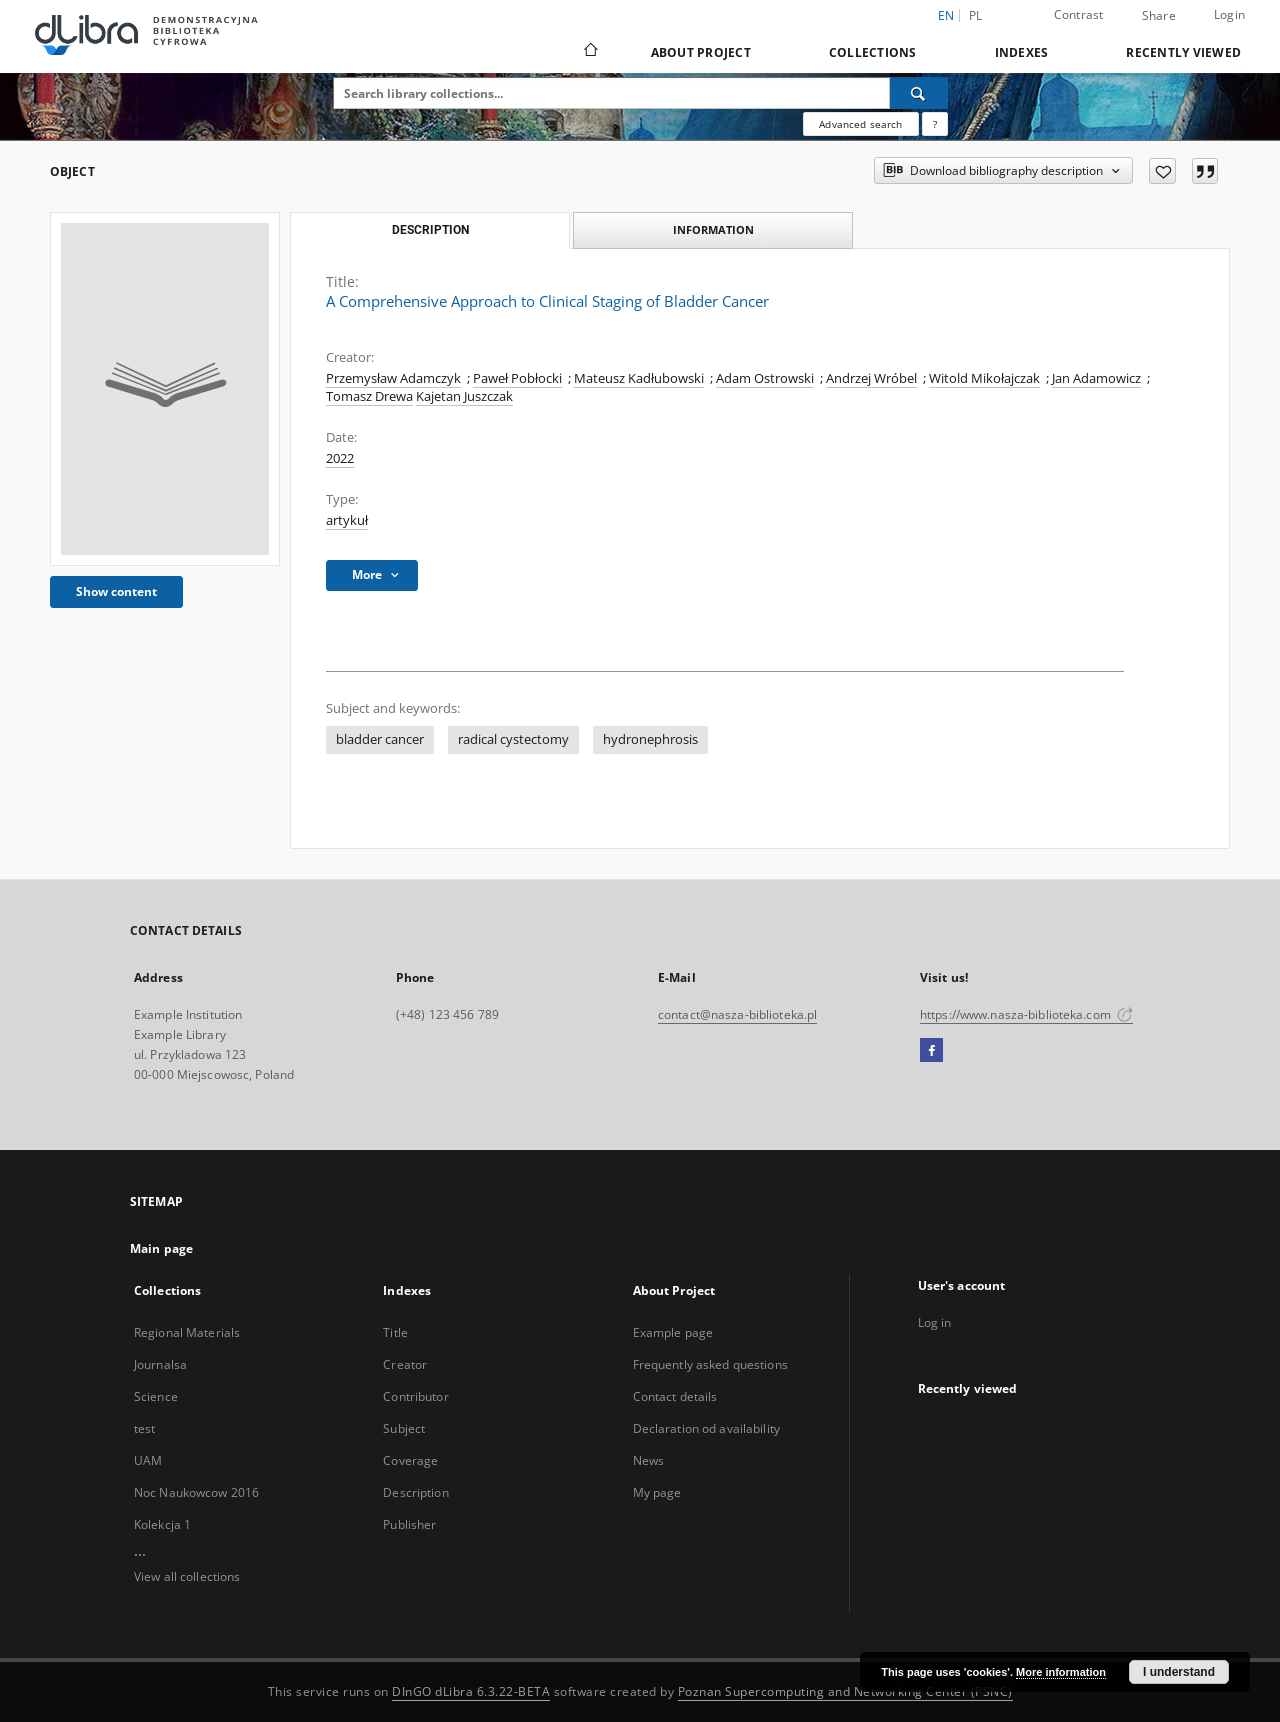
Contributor (415, 1396)
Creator (405, 1364)
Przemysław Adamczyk (393, 378)
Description (415, 1492)
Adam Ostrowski (765, 378)
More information (1061, 1672)
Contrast (1079, 14)
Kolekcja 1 (162, 1524)
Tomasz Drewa (369, 396)
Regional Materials (187, 1332)
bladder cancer (380, 739)
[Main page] (589, 52)
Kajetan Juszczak (464, 396)
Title (395, 1332)
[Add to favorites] (1162, 171)
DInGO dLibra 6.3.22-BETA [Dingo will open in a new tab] (471, 1691)
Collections (873, 52)
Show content (116, 591)
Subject (404, 1428)
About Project (701, 52)
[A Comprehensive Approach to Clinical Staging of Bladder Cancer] (165, 389)
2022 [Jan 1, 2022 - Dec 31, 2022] (340, 458)
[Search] (919, 93)
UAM (148, 1460)
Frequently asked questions (710, 1364)
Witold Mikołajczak (984, 378)
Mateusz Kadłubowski (639, 378)
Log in (935, 1322)
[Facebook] (931, 1051)
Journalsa (160, 1364)
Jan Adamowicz (1096, 378)
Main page (161, 1248)
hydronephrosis (650, 739)
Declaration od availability (706, 1428)
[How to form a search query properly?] (935, 124)
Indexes (1022, 52)
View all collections (187, 1576)
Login (1229, 14)
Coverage (410, 1460)
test (144, 1428)
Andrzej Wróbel (871, 378)
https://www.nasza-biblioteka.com (1026, 1014)
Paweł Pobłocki (517, 378)
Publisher (409, 1524)
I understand (1179, 1672)
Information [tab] (713, 229)
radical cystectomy (513, 739)
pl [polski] (976, 15)
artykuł (347, 520)
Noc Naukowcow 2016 (196, 1492)
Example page (673, 1332)
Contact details (675, 1396)
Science (156, 1396)
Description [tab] (430, 230)
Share (1159, 16)
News (648, 1460)
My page (657, 1492)
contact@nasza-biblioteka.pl (737, 1014)
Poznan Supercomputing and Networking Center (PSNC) (845, 1691)
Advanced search (860, 124)
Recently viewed (1183, 52)
